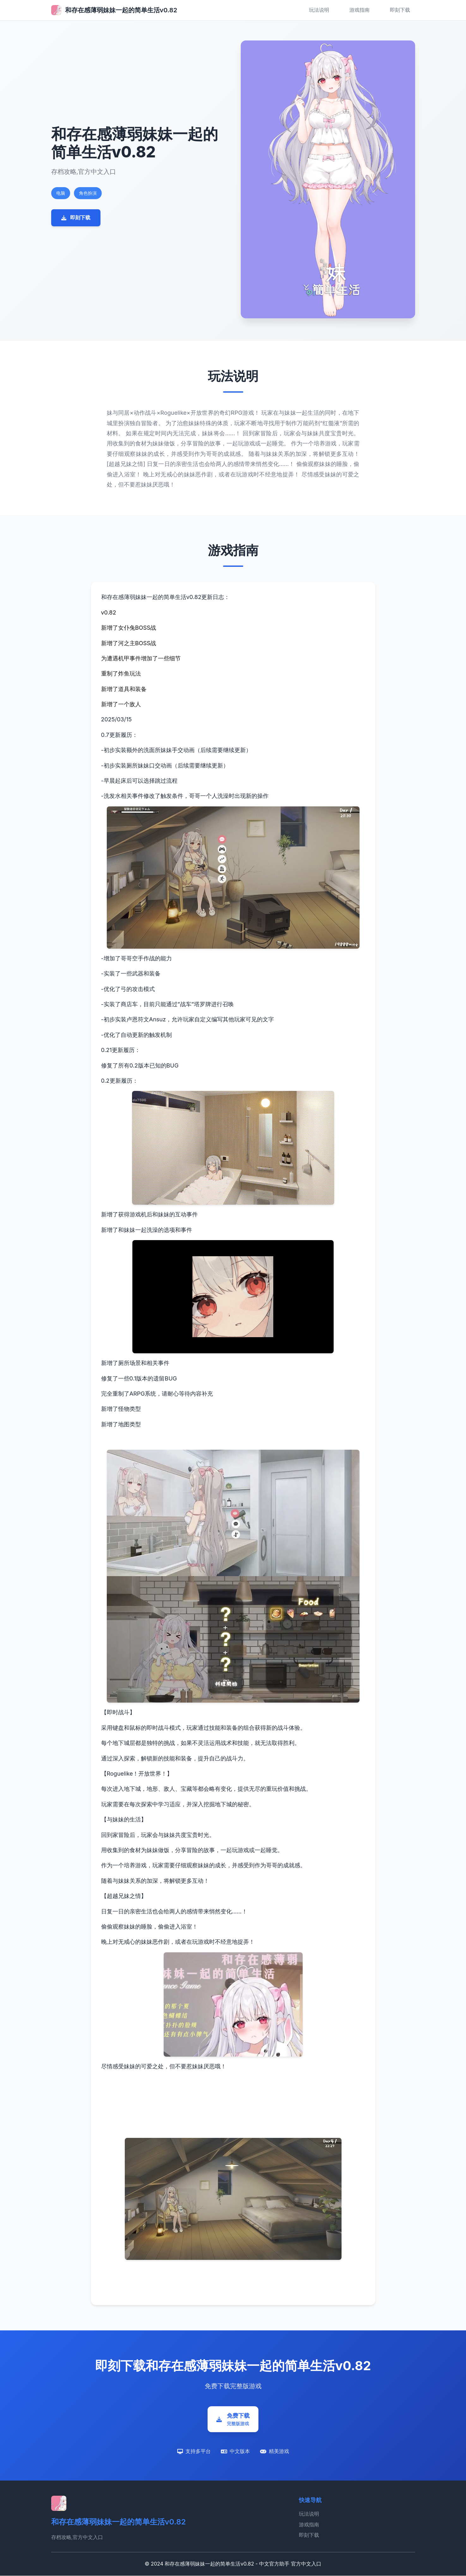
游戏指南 (359, 10)
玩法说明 (319, 10)
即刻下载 (400, 10)
